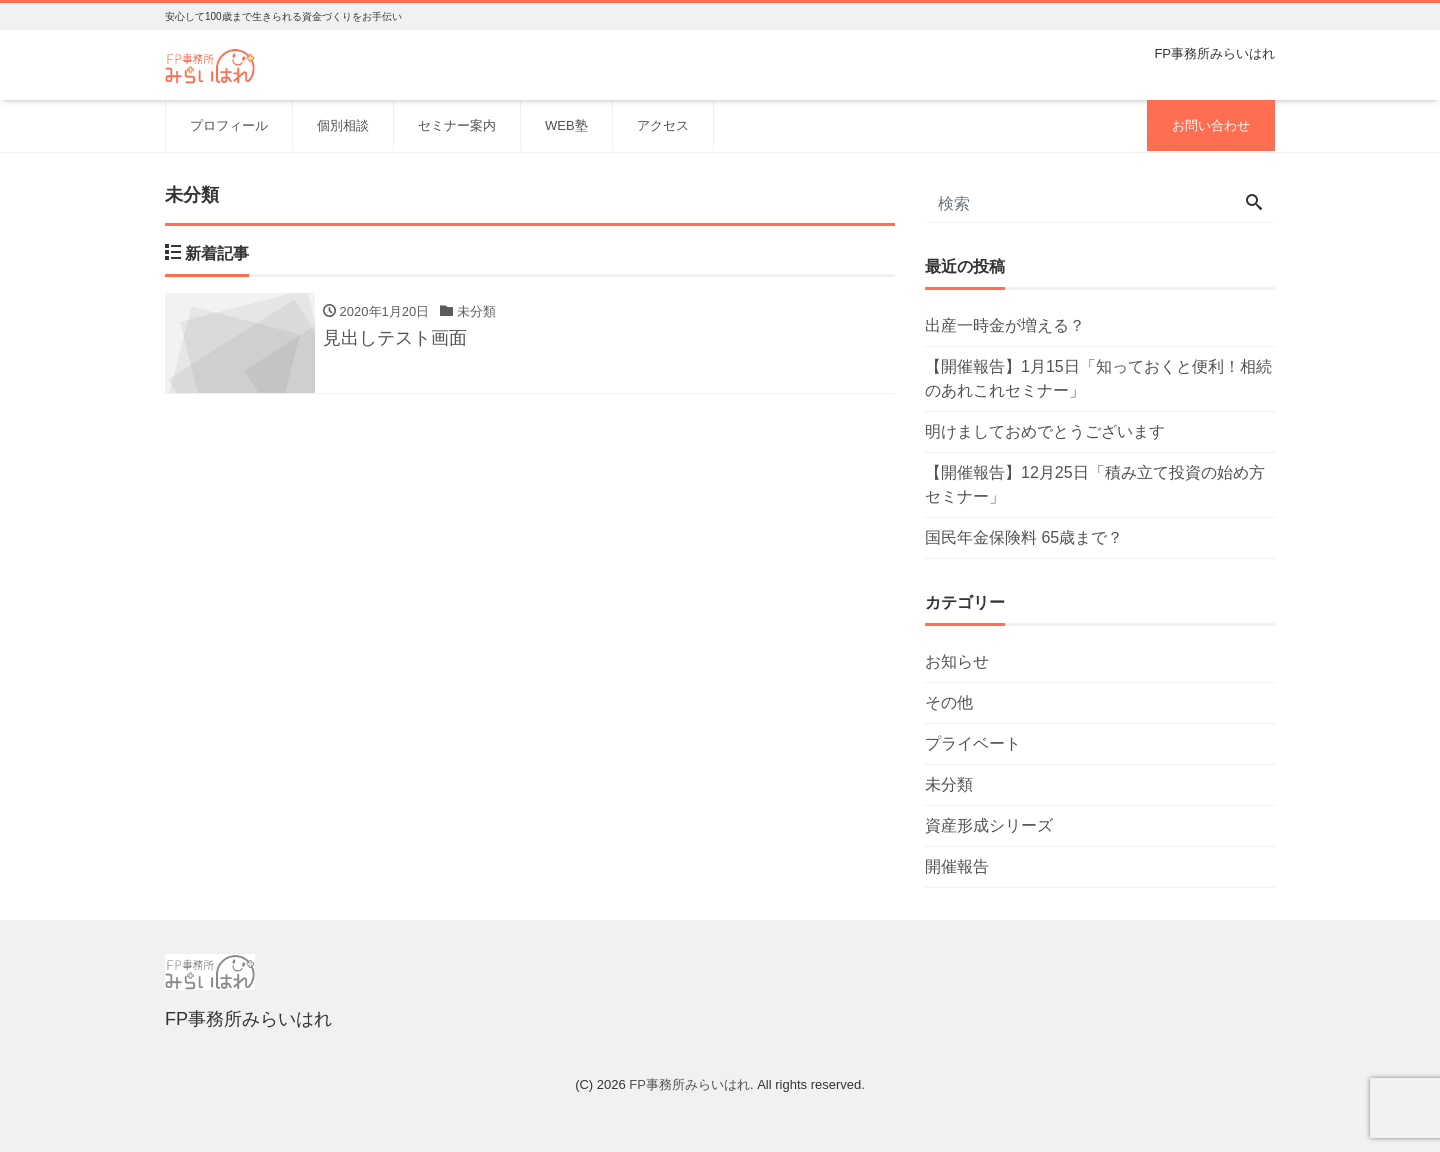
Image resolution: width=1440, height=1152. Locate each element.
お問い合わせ (1211, 125)
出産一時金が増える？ (1005, 325)
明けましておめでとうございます (1045, 431)
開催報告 (957, 866)
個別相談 (343, 125)
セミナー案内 (457, 125)
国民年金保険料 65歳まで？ (1024, 537)
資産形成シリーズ (989, 825)
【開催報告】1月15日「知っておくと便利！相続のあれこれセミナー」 (1098, 378)
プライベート (973, 743)
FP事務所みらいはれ (689, 1084)
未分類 (949, 784)
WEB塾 (566, 125)
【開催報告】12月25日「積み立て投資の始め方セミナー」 (1095, 484)
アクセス (663, 125)
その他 (949, 702)
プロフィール (229, 125)
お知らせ (957, 661)
